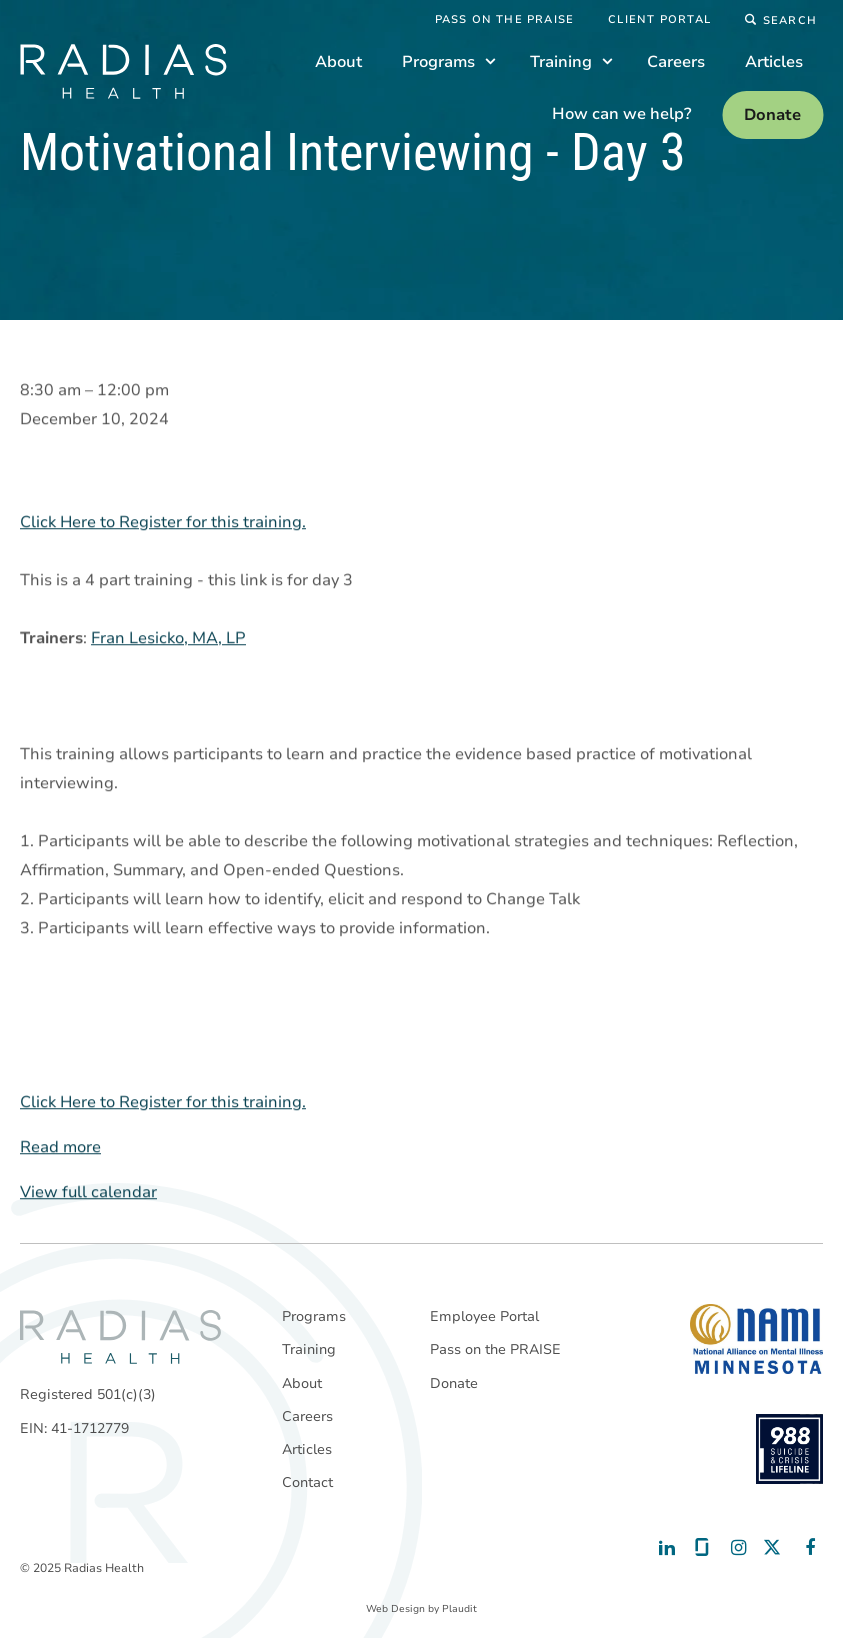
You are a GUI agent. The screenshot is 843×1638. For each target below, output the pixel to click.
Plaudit (459, 1609)
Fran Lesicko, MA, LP (168, 639)
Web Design (395, 1609)
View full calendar (88, 1193)
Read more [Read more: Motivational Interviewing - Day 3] (60, 1148)
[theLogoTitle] (123, 71)
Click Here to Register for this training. (163, 523)
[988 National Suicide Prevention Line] (789, 1449)
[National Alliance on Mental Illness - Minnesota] (756, 1339)
